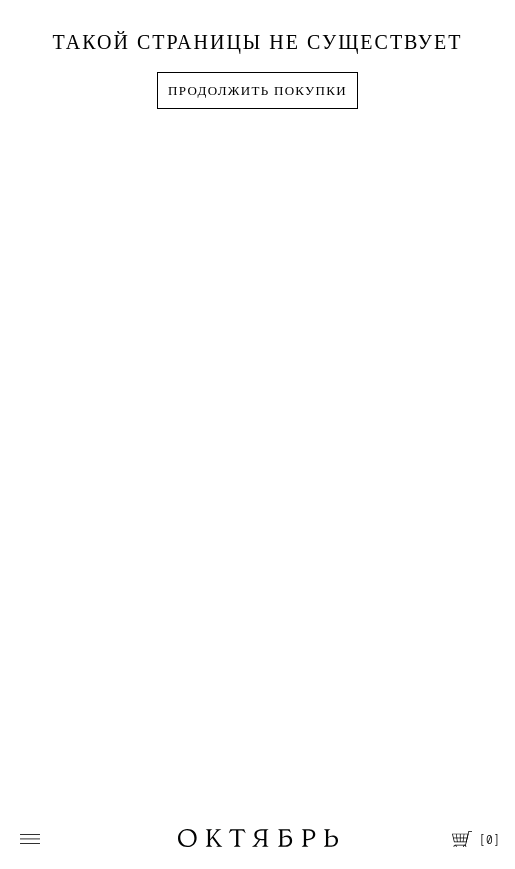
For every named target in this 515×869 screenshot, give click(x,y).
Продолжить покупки (257, 90)
